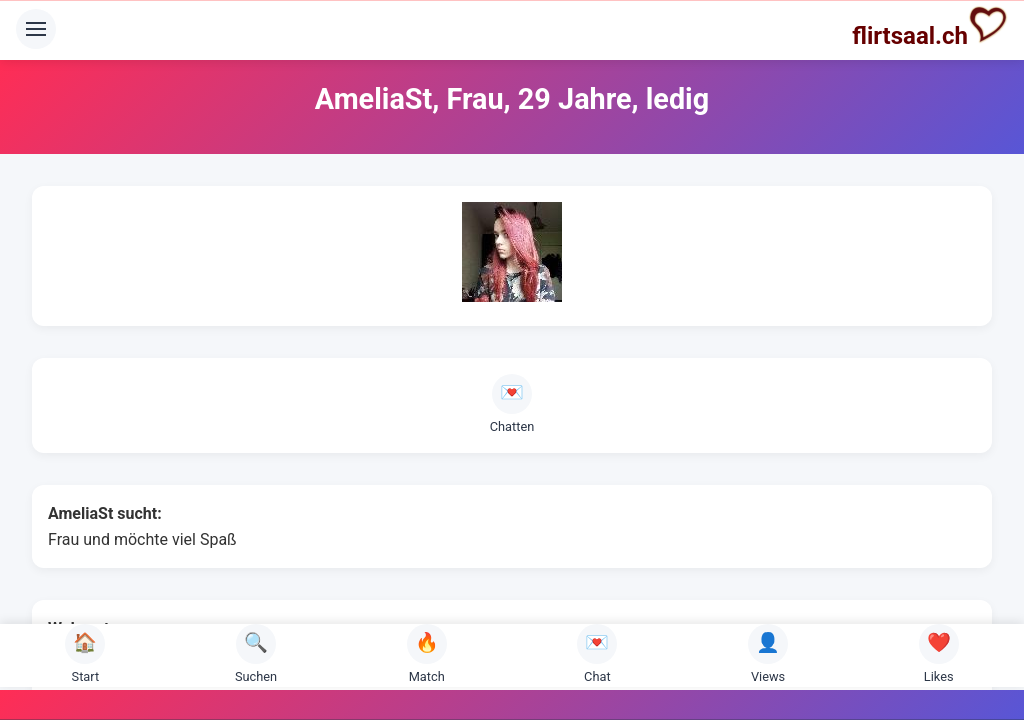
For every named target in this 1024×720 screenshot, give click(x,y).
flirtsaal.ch (930, 27)
